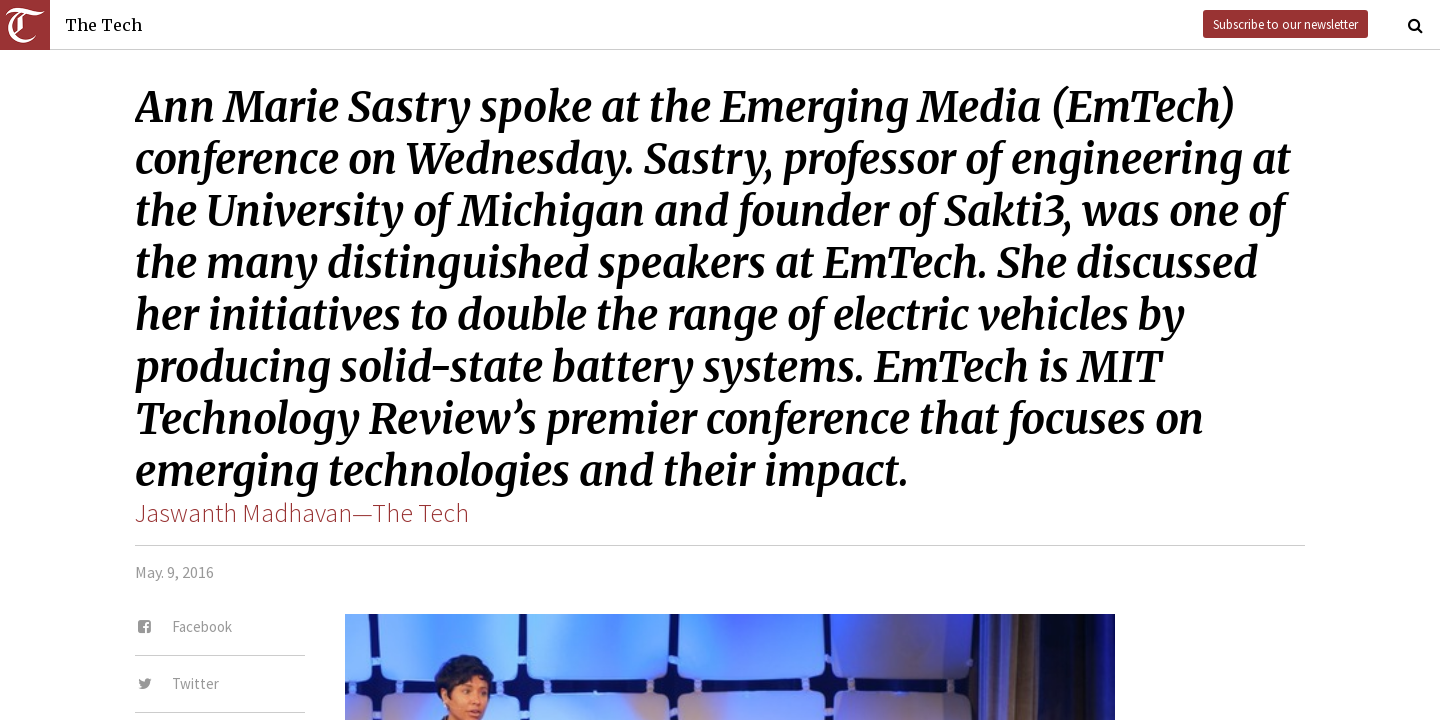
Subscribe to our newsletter (1285, 24)
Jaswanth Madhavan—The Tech (302, 513)
